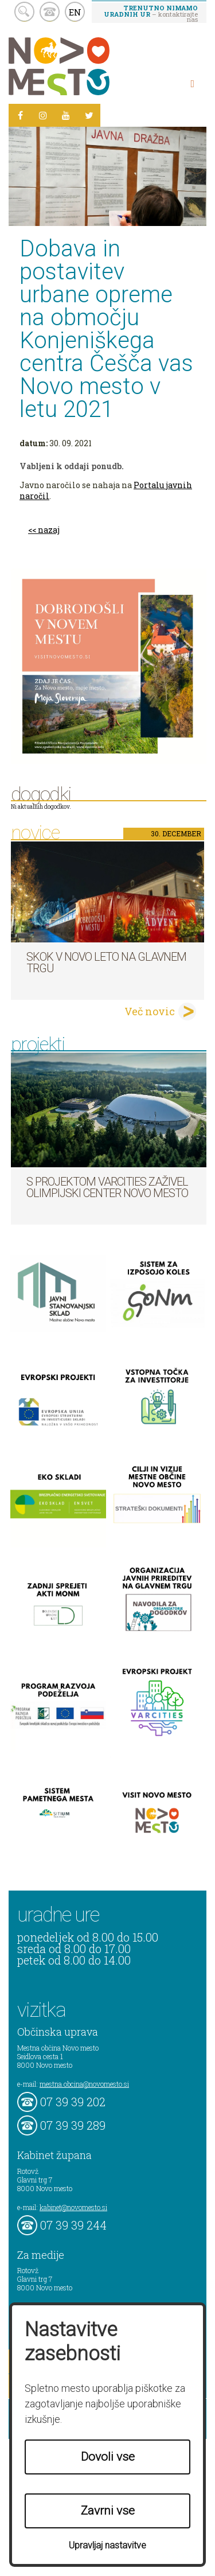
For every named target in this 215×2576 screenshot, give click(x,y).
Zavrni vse (108, 2510)
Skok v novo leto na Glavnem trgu (106, 962)
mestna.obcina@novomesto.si (84, 2083)
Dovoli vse (108, 2457)
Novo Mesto (86, 66)
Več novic (149, 1011)
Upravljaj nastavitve (107, 2545)
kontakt (50, 12)
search (24, 12)
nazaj (49, 529)
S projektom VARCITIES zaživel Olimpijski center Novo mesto (107, 1187)
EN (75, 12)
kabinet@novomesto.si (73, 2207)
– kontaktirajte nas (151, 13)
